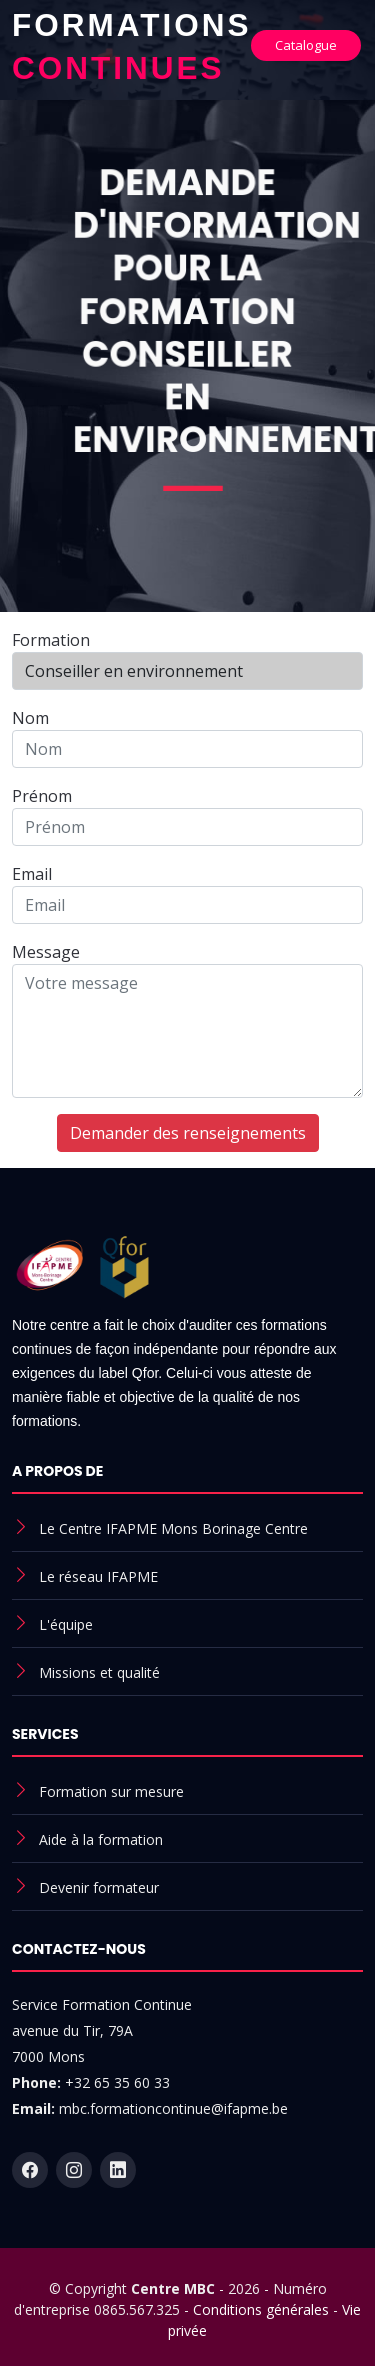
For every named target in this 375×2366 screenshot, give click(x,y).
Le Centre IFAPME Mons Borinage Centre (173, 1528)
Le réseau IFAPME (98, 1576)
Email (32, 874)
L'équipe (66, 1624)
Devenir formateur (99, 1887)
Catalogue (306, 45)
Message (46, 952)
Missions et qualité (99, 1672)
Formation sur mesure (111, 1791)
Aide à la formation (101, 1839)
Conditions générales (261, 2309)
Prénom (42, 796)
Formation (51, 640)
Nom (30, 718)
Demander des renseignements (188, 1133)
